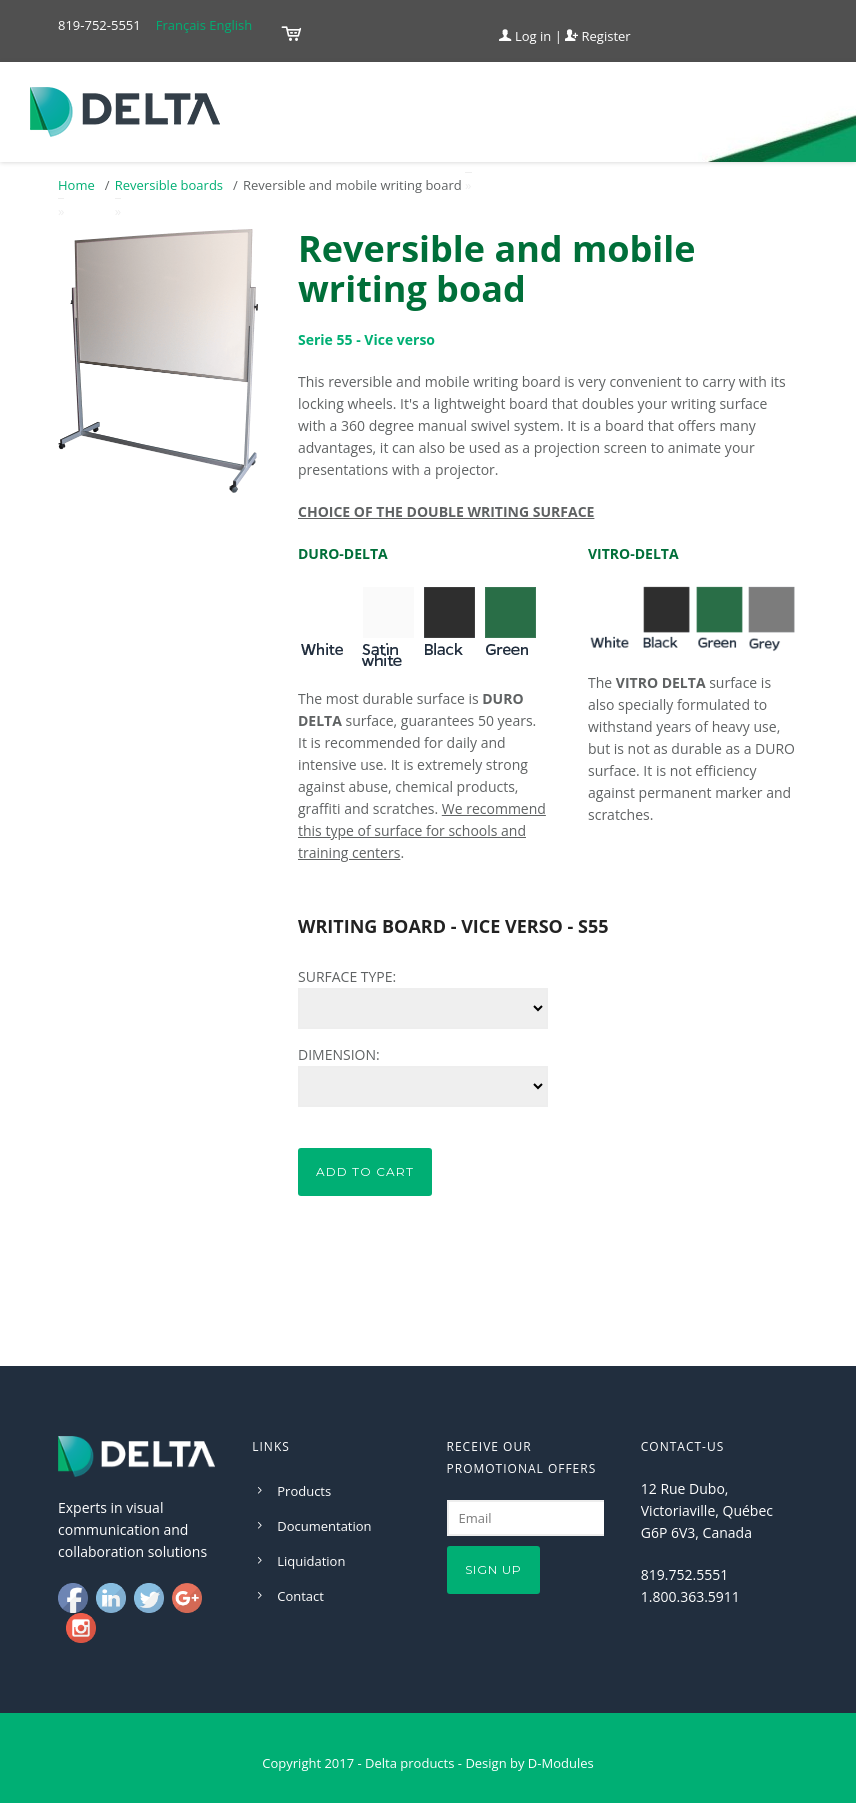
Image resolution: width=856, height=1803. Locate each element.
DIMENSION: (339, 1054)
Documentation (324, 1526)
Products (304, 1491)
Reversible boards (169, 185)
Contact (300, 1596)
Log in (525, 36)
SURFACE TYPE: (347, 976)
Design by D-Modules (529, 1763)
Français (181, 25)
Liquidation (311, 1561)
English (230, 25)
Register (597, 36)
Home (76, 185)
